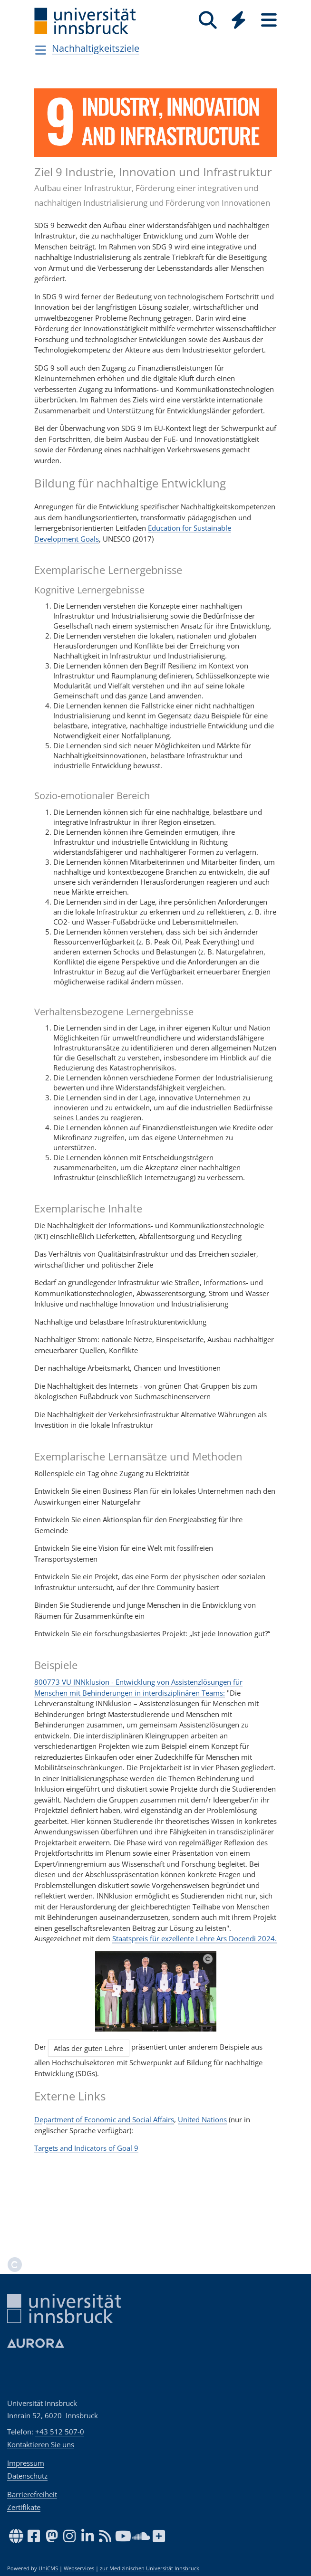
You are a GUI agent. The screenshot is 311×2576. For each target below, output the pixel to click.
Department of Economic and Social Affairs (104, 2119)
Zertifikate (23, 2507)
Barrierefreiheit (32, 2494)
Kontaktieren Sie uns (40, 2444)
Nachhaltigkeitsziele (95, 48)
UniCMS (48, 2568)
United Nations (202, 2119)
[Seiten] (268, 20)
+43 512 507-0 (59, 2431)
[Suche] (208, 20)
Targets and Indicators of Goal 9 (86, 2148)
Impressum (25, 2463)
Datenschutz (27, 2476)
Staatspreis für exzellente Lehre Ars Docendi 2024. (194, 1938)
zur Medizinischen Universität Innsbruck (149, 2568)
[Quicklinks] (238, 20)
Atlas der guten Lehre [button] (88, 2048)
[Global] (238, 21)
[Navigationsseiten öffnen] (40, 50)
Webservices (79, 2568)
